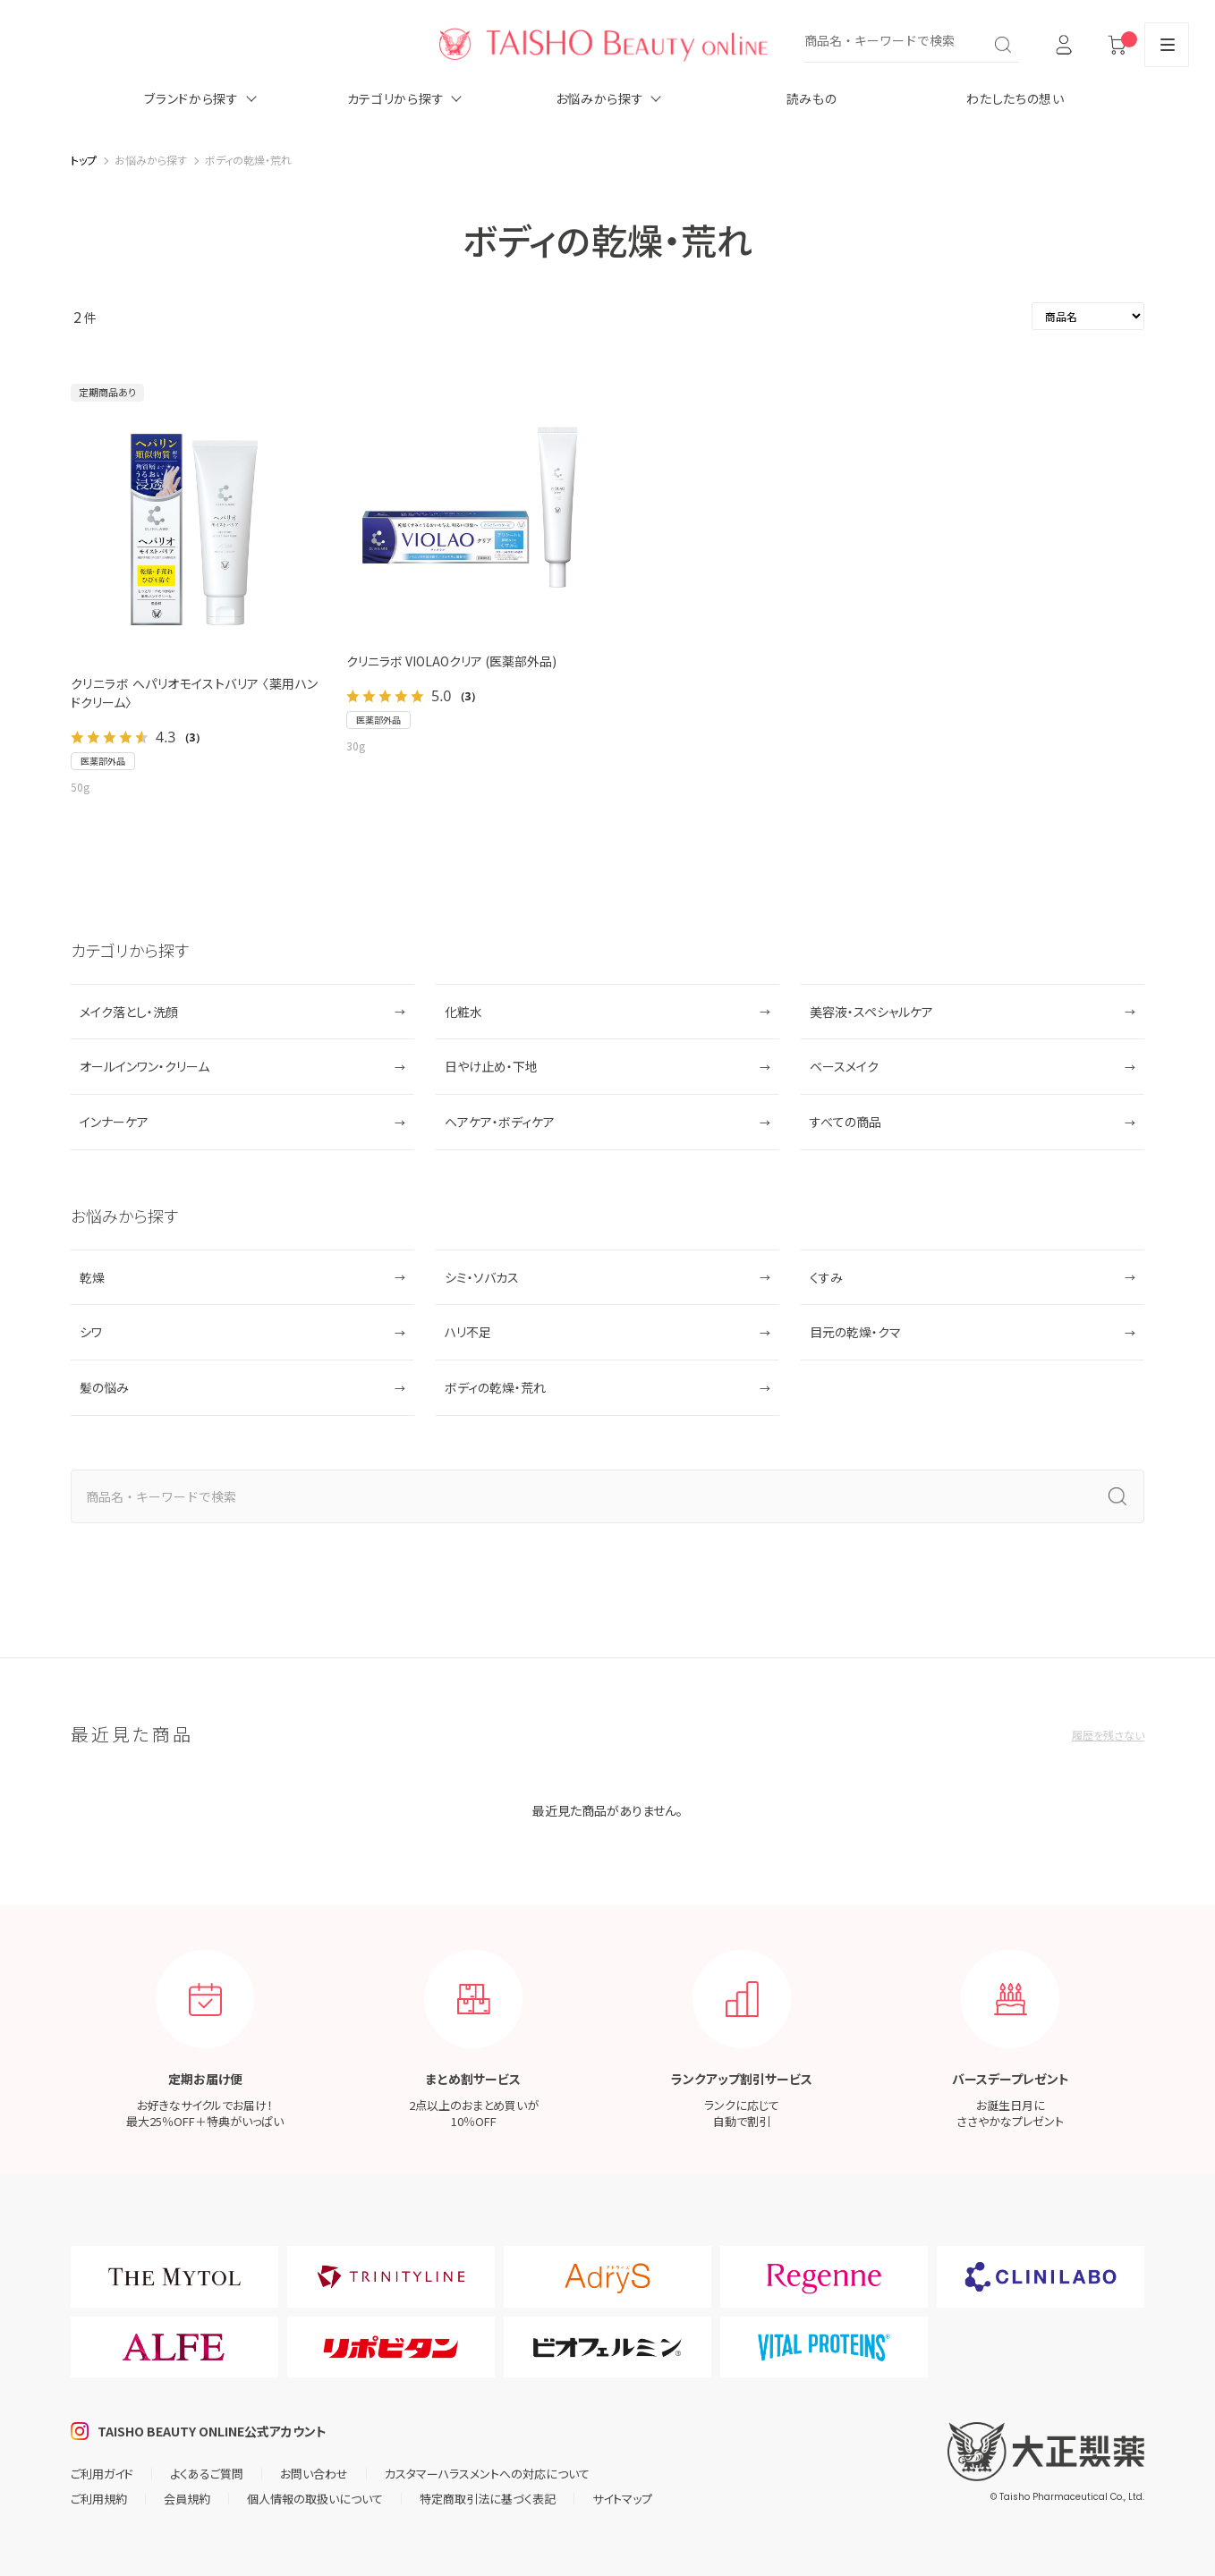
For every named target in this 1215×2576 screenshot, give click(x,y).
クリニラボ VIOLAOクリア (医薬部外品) (451, 661)
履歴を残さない (1108, 1734)
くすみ (826, 1277)
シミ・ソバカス (482, 1277)
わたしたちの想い (1015, 98)
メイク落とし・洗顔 (129, 1012)
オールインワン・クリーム (144, 1066)
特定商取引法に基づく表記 (488, 2498)
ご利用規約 (99, 2498)
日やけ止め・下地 (491, 1066)
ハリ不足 (468, 1332)
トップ (84, 159)
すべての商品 (845, 1122)
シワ (91, 1332)
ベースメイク (844, 1066)
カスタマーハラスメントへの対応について (487, 2473)
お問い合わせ (314, 2473)
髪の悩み (104, 1387)
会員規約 (187, 2498)
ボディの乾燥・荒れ (495, 1387)
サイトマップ (622, 2498)
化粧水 (463, 1012)
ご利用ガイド (102, 2473)
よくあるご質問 (206, 2473)
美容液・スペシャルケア (871, 1012)
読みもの (811, 98)
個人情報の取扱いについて (315, 2498)
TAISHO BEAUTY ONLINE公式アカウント (212, 2431)
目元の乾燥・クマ (855, 1332)
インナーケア (114, 1122)
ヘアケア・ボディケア (500, 1122)
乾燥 (92, 1277)
